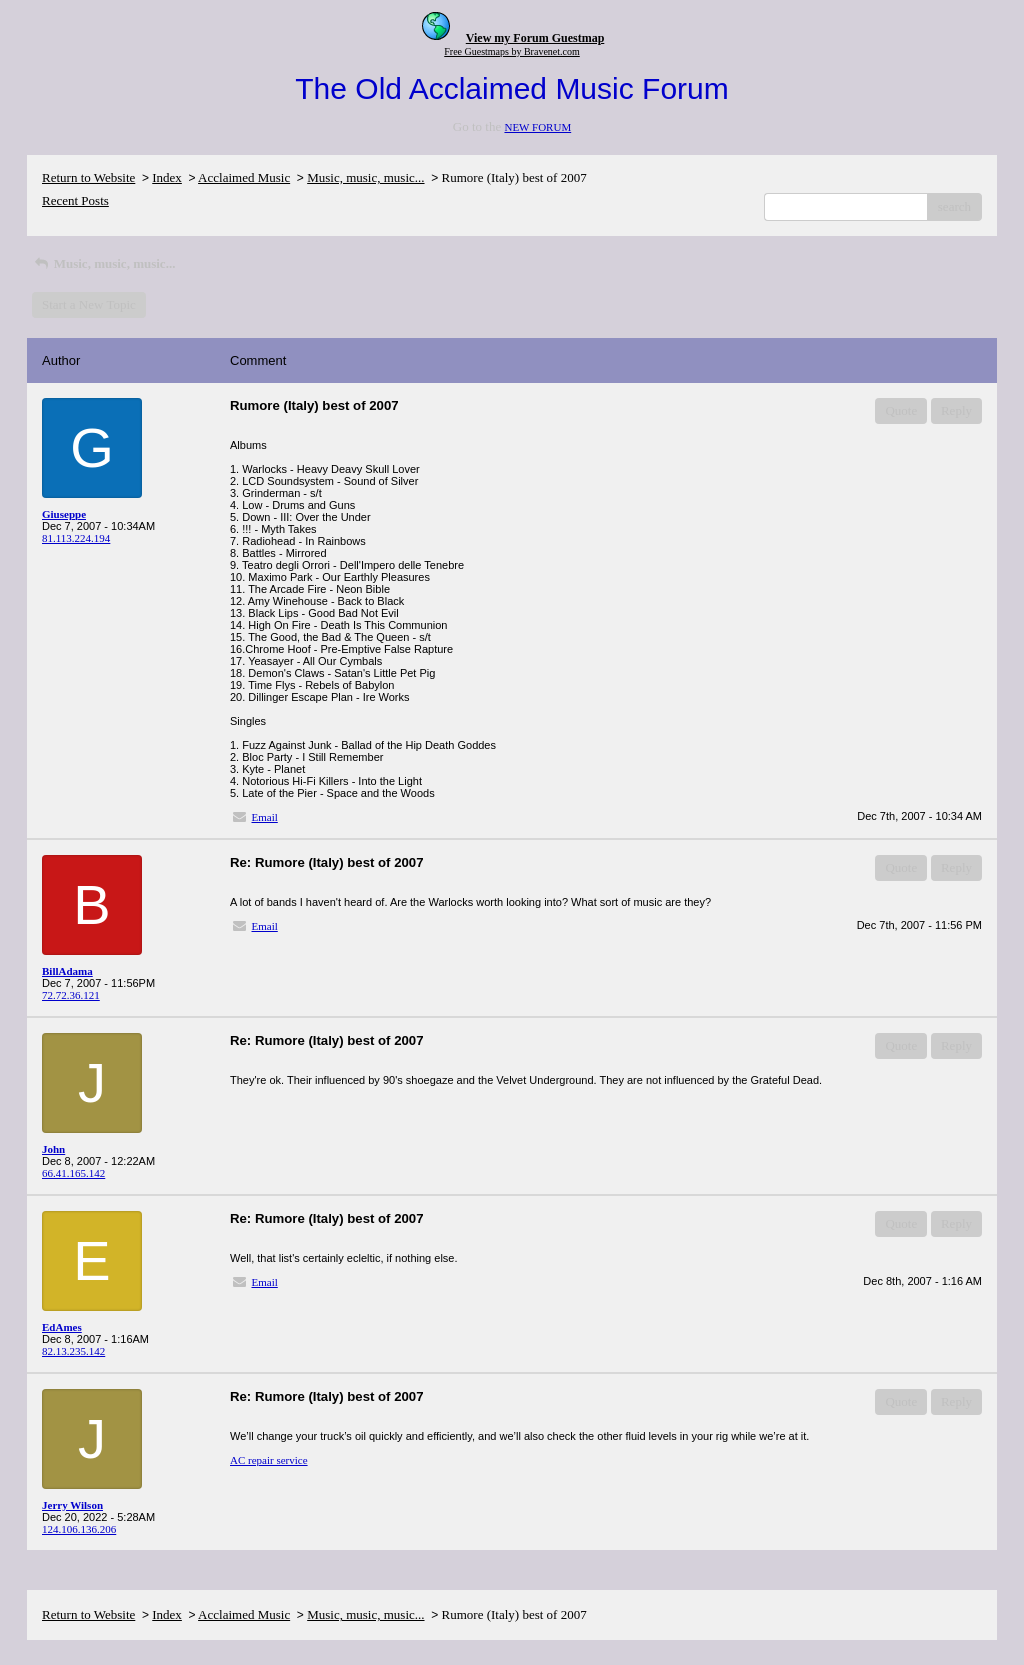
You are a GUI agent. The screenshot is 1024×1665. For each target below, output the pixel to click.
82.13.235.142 (73, 1351)
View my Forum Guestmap (535, 38)
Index (167, 177)
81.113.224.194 (76, 538)
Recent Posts (75, 200)
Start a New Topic (89, 304)
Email (265, 817)
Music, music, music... (365, 177)
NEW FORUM (537, 127)
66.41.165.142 (73, 1173)
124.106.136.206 (79, 1529)
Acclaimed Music (244, 177)
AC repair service (269, 1460)
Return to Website (88, 177)
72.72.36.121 (71, 995)
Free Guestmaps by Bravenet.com (512, 51)
